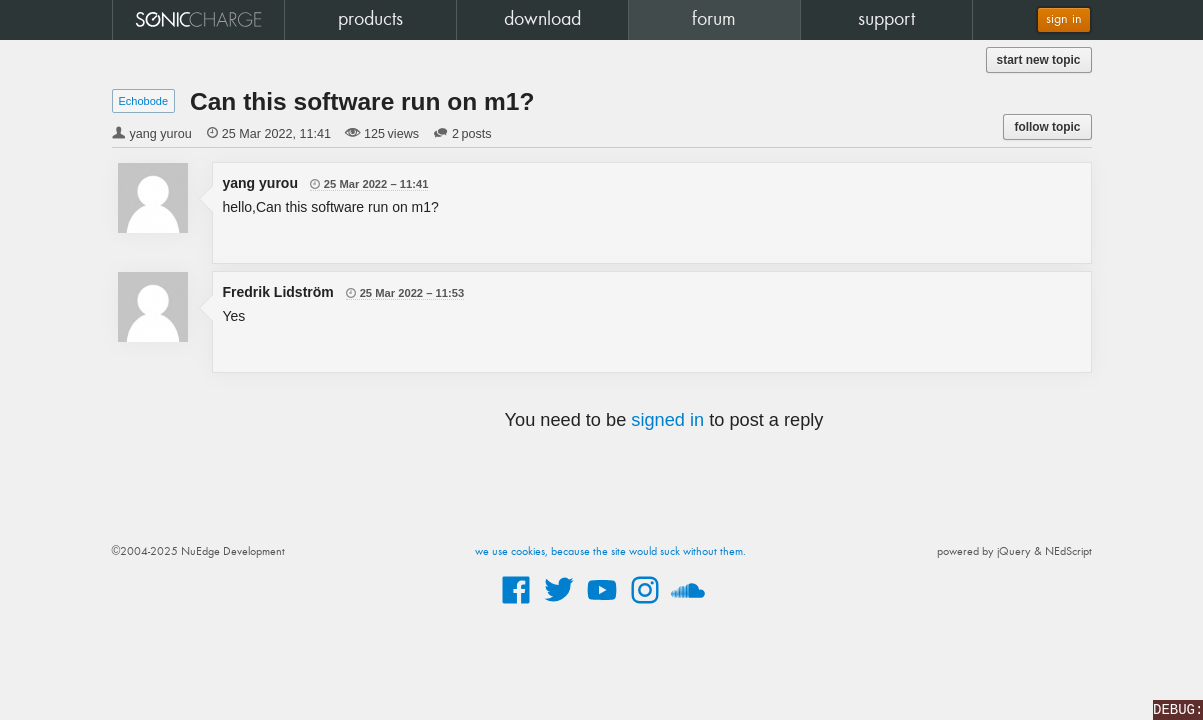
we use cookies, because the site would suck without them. (610, 552)
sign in (1064, 19)
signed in (667, 420)
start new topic (1039, 60)
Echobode (144, 101)
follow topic (1047, 127)
